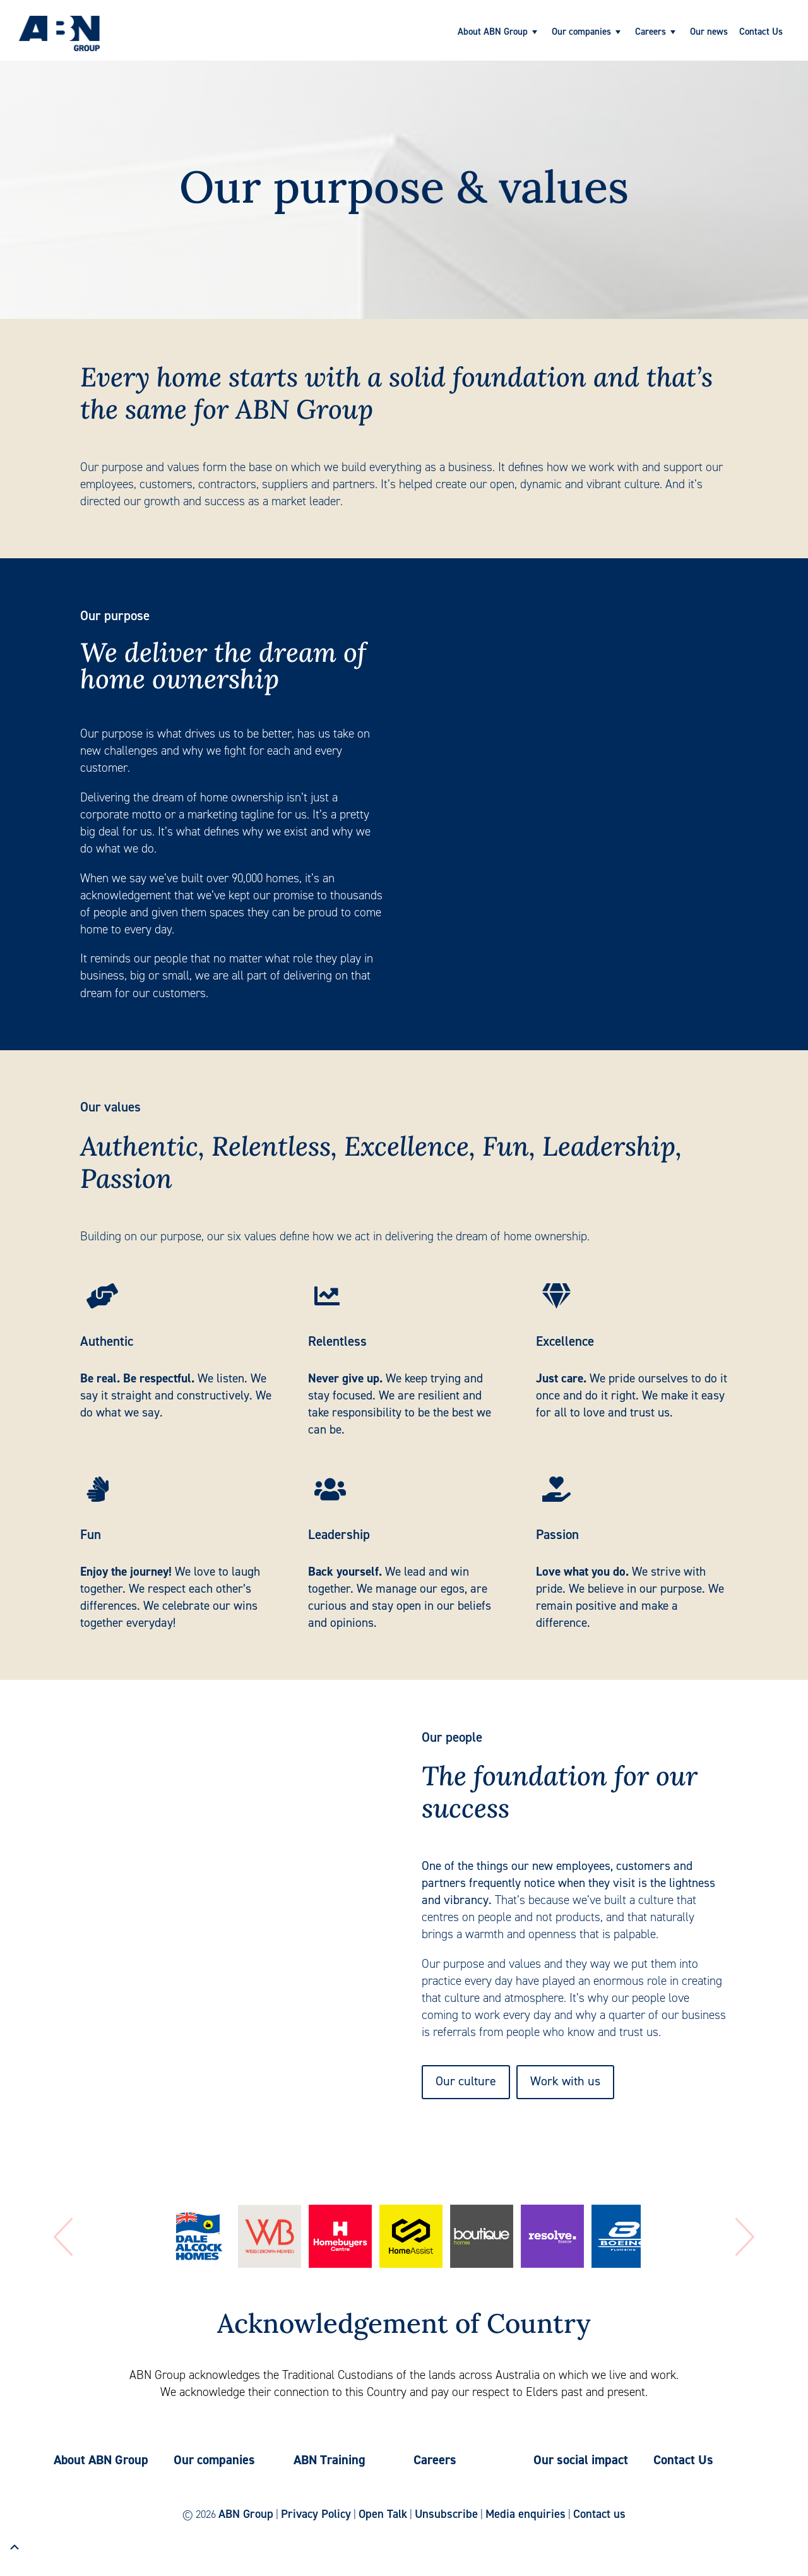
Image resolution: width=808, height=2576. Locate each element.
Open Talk (383, 2514)
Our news (709, 31)
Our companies (581, 31)
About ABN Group (493, 31)
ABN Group (245, 2514)
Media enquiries (525, 2514)
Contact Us (761, 31)
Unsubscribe (446, 2514)
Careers (650, 31)
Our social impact (580, 2460)
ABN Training (329, 2460)
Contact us (599, 2514)
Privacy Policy (316, 2514)
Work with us (565, 2081)
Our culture (466, 2081)
